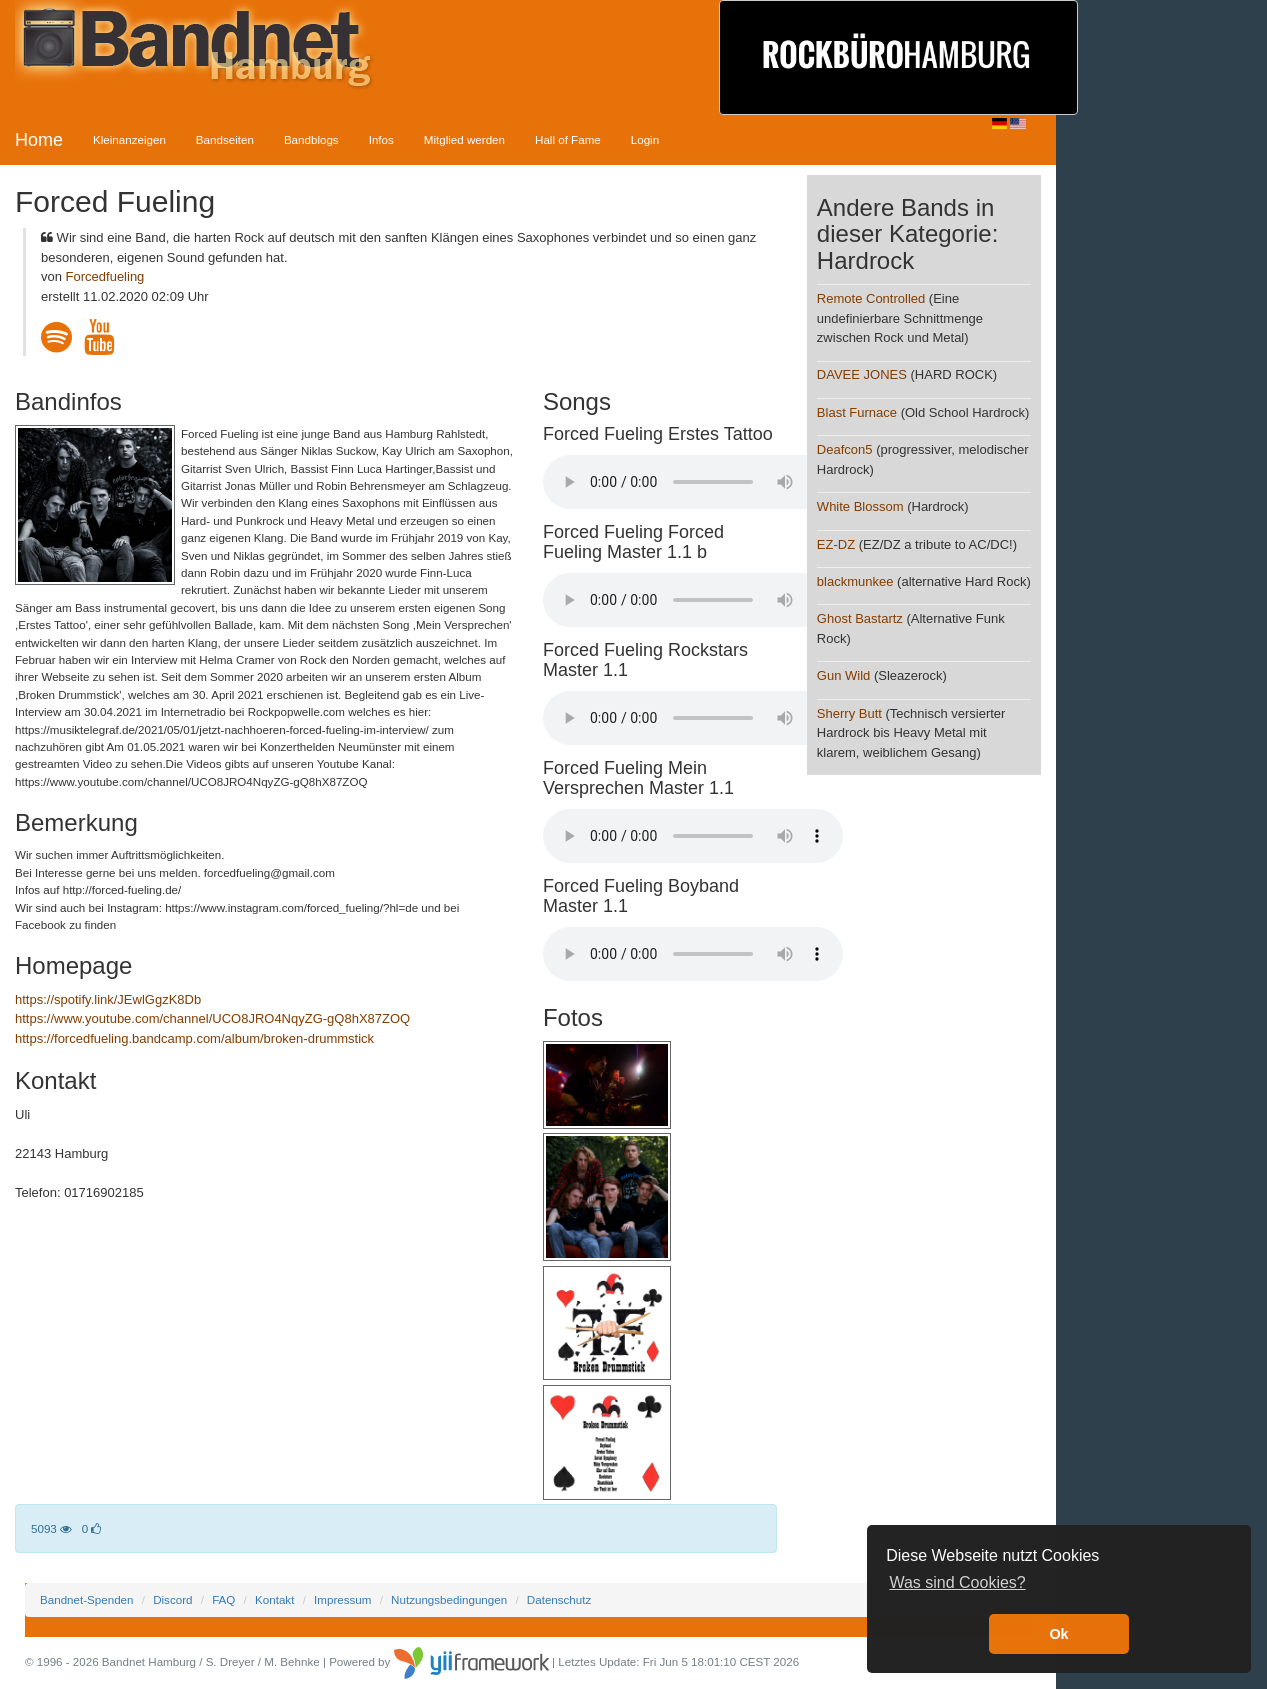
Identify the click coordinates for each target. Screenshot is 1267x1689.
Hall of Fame (568, 139)
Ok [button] (1058, 1634)
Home (39, 140)
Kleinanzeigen (129, 139)
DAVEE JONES (862, 374)
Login (645, 139)
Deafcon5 (845, 449)
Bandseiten (225, 139)
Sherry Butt (849, 713)
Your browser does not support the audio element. (693, 482)
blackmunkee (855, 581)
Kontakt (274, 1599)
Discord (172, 1599)
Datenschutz (559, 1599)
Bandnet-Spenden (86, 1599)
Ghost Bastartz (860, 618)
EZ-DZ (836, 544)
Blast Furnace (857, 412)
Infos (381, 139)
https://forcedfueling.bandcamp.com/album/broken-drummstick (194, 1038)
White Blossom (860, 506)
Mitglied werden (464, 139)
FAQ (223, 1599)
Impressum (342, 1599)
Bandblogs (311, 139)
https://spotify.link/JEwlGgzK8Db (108, 999)
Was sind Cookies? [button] (957, 1582)
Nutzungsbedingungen (449, 1599)
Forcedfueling (105, 276)
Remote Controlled (871, 298)
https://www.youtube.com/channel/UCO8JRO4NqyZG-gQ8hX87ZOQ (212, 1018)
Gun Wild (843, 675)
